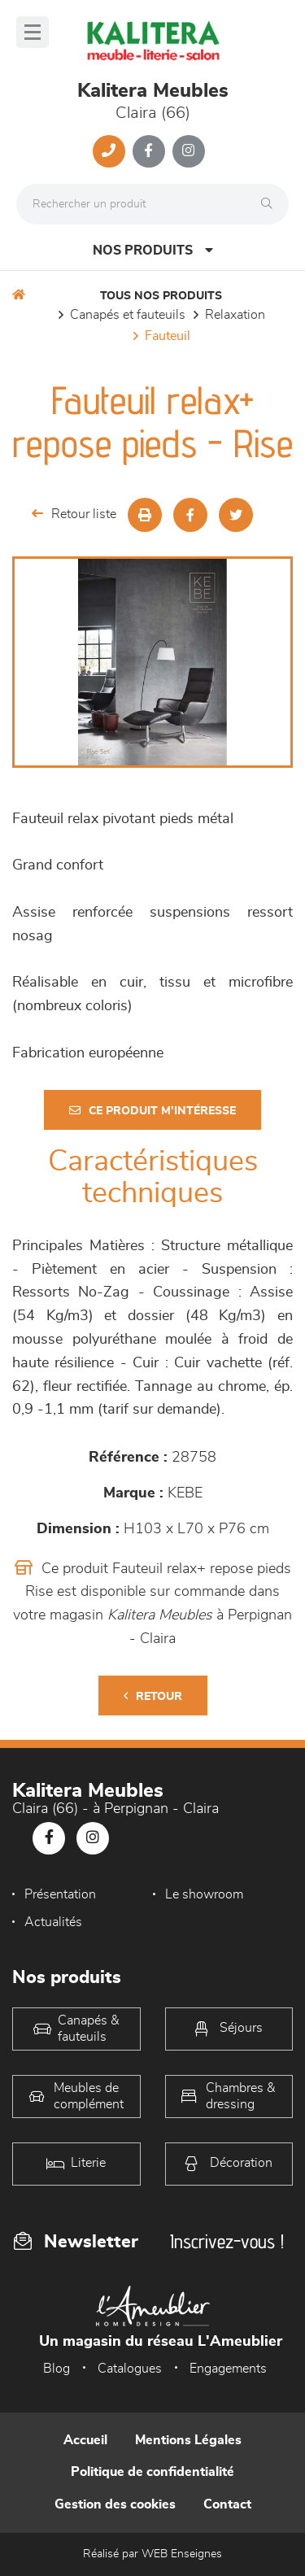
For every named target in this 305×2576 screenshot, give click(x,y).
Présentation (60, 1894)
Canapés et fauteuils (127, 314)
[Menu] (32, 32)
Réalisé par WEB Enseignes (152, 2554)
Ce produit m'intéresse (152, 1111)
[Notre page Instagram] (188, 151)
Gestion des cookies (115, 2504)
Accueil (85, 2440)
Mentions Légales (188, 2440)
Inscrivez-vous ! (227, 2241)
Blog (56, 2368)
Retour (153, 1696)
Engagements (228, 2368)
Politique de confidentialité (152, 2471)
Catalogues (130, 2368)
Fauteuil (167, 335)
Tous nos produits (161, 296)
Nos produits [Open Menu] (153, 250)
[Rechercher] (271, 204)
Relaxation (235, 314)
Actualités (53, 1922)
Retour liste (74, 514)
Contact (227, 2504)
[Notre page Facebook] (149, 151)
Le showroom (204, 1894)
